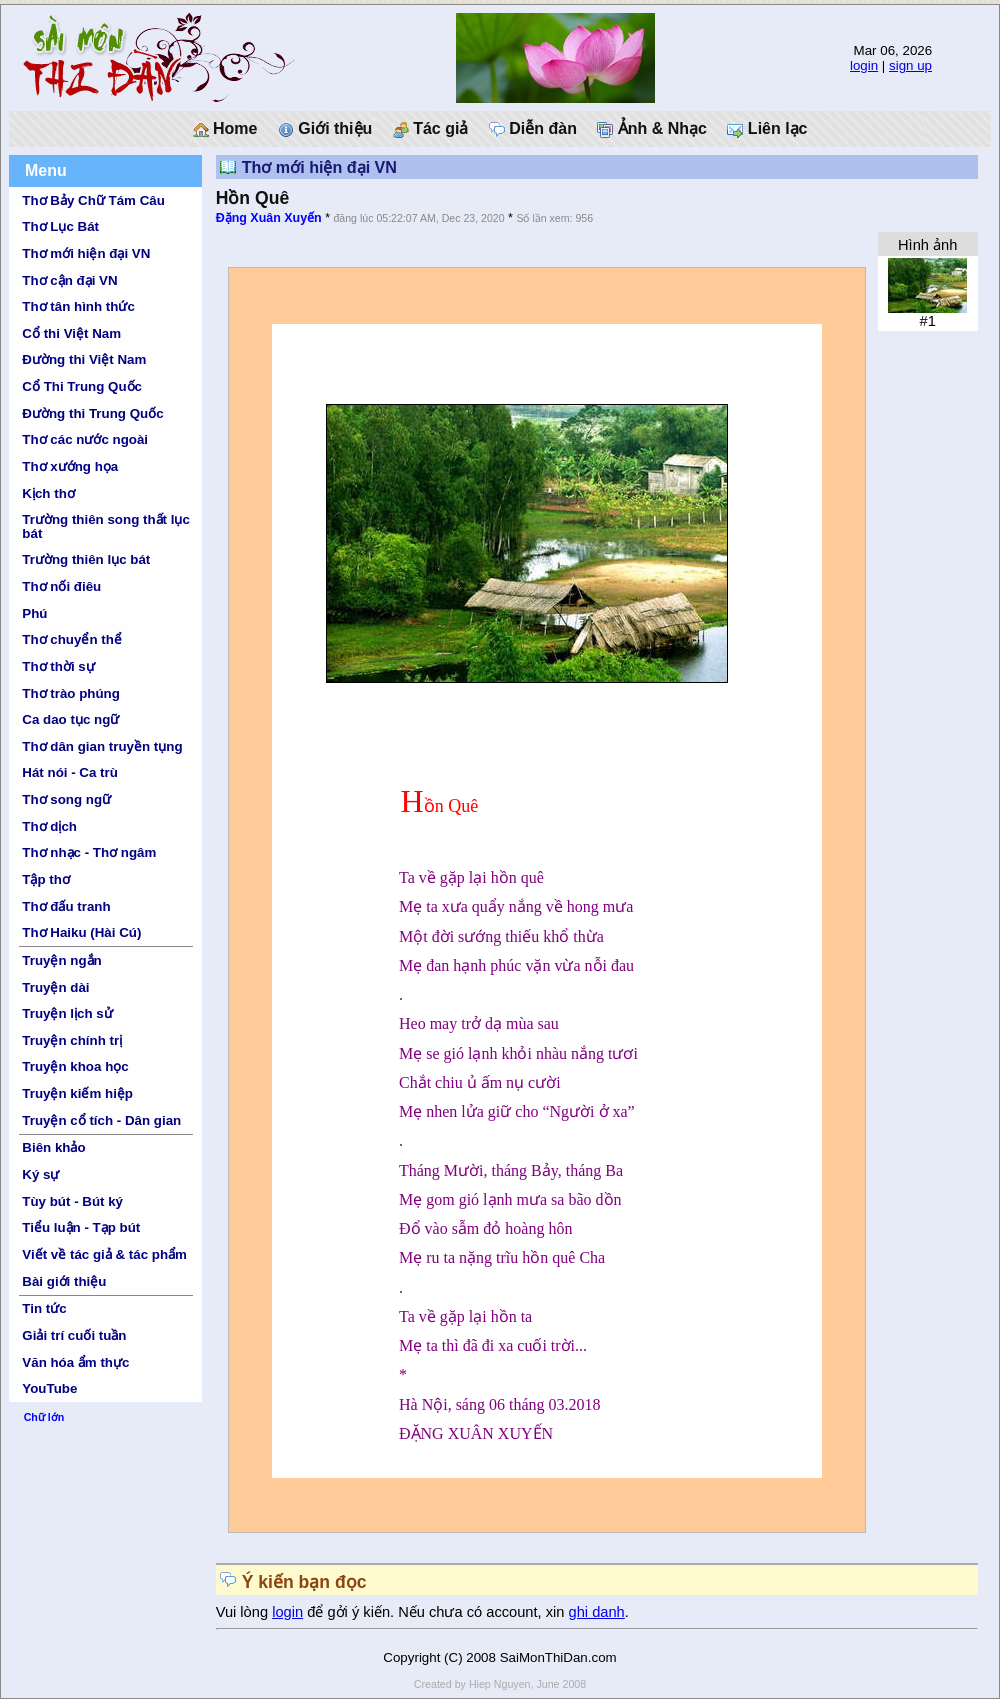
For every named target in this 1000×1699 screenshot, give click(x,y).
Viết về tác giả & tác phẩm (104, 1254)
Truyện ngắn (61, 960)
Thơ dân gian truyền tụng (102, 746)
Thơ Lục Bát (60, 226)
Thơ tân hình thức (78, 306)
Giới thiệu (325, 129)
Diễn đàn (533, 129)
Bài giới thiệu (64, 1281)
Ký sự (40, 1174)
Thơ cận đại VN (69, 280)
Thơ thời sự (58, 666)
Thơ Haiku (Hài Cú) (81, 932)
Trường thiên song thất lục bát (106, 526)
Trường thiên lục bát (86, 559)
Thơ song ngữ (66, 799)
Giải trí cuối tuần (74, 1335)
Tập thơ (46, 879)
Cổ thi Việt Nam (71, 333)
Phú (34, 613)
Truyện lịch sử (67, 1013)
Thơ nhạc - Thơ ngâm (89, 852)
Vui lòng (244, 1612)
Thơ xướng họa (70, 466)
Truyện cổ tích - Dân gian (101, 1120)
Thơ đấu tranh (66, 906)
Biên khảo (53, 1147)
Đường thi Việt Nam (84, 359)
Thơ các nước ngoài (85, 439)
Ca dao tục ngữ (70, 719)
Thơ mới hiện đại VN (86, 253)
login (864, 65)
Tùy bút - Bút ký (72, 1201)
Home (225, 129)
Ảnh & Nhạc (652, 129)
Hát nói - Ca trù (70, 772)
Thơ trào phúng (71, 693)
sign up (910, 65)
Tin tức (44, 1308)
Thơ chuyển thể (72, 639)
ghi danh (597, 1612)
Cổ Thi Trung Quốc (82, 386)
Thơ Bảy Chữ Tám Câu (93, 200)
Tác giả (431, 129)
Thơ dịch (49, 826)
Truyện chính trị (72, 1040)
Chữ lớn (44, 1417)
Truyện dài (55, 987)
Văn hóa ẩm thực (75, 1362)
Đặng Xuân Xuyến (269, 218)
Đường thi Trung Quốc (92, 413)
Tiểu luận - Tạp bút (81, 1227)
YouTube (49, 1388)
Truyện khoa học (75, 1066)
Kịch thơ (48, 493)
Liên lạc (767, 129)
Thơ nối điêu (61, 586)
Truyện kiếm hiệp (77, 1093)
